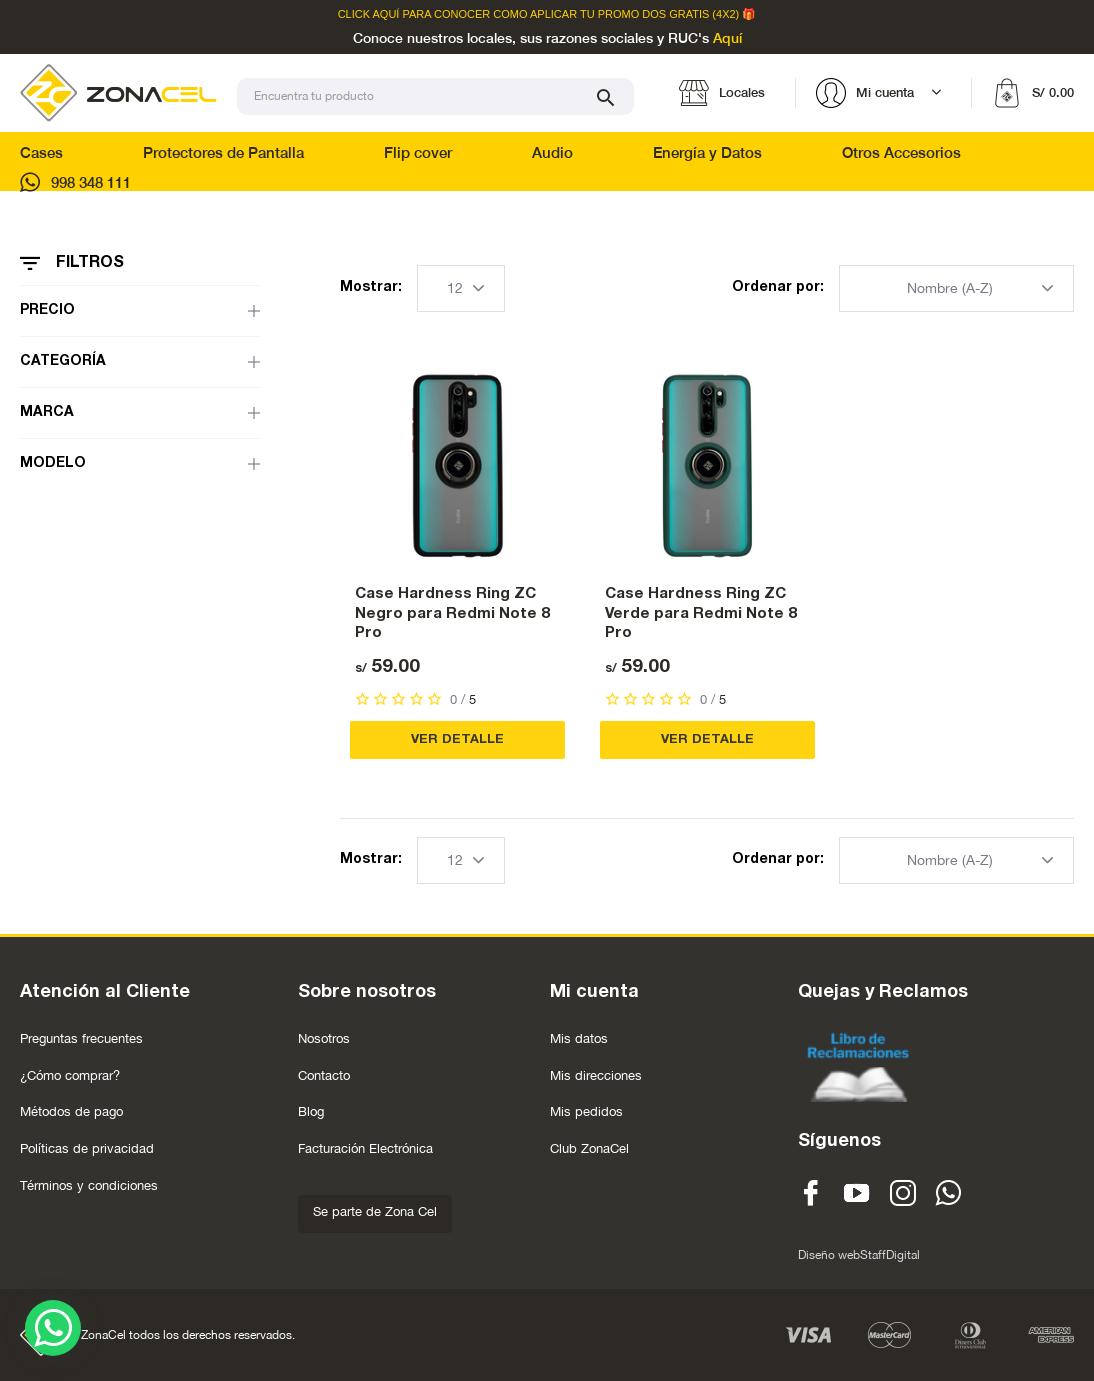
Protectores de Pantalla (223, 152)
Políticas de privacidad (87, 1148)
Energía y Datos (707, 152)
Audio (552, 152)
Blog (311, 1111)
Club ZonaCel (589, 1148)
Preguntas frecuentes (81, 1038)
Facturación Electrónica (365, 1148)
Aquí (727, 39)
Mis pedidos (586, 1111)
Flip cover (418, 152)
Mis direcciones (596, 1075)
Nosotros (324, 1038)
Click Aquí (369, 14)
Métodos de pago (71, 1111)
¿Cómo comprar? (70, 1075)
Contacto (324, 1075)
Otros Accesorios (901, 152)
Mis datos (579, 1038)
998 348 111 (75, 182)
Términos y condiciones (89, 1185)
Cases (41, 152)
